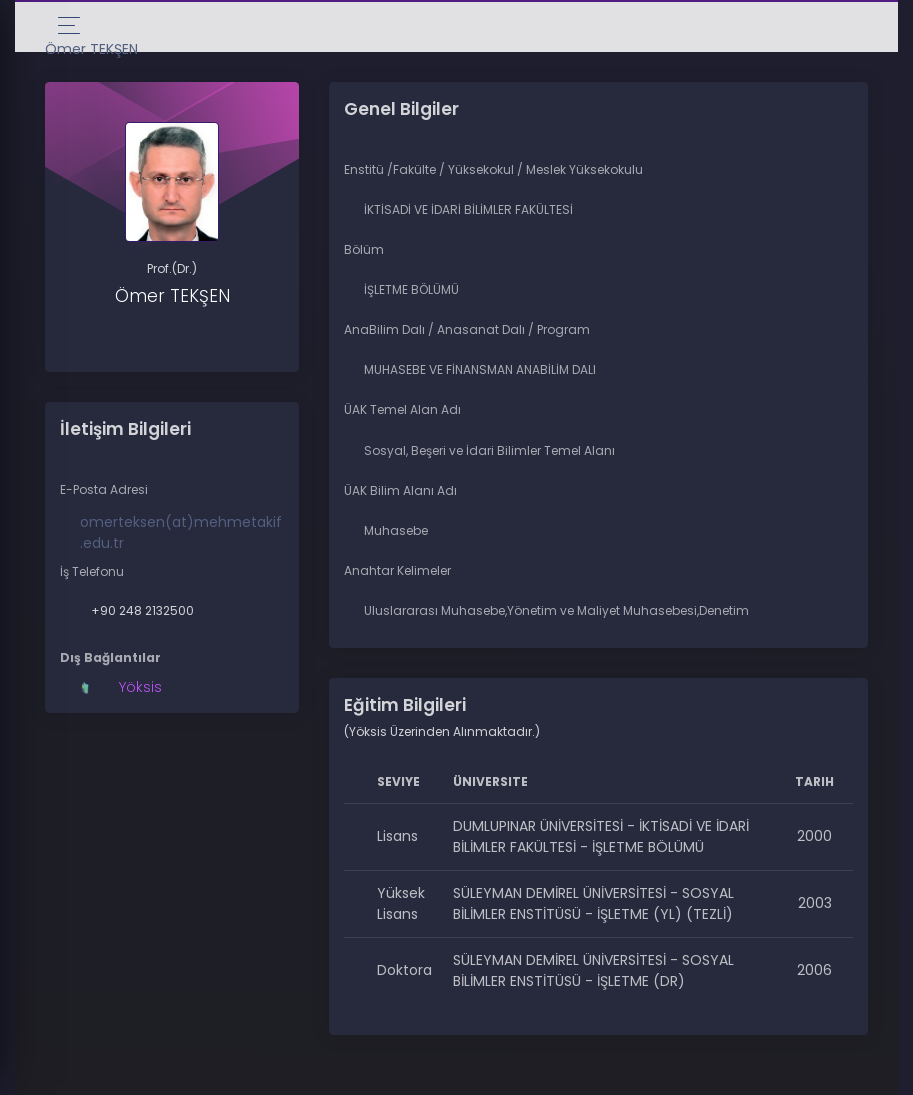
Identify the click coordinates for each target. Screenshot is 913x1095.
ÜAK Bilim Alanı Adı (400, 490)
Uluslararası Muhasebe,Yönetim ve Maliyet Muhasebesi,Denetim (556, 610)
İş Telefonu (92, 571)
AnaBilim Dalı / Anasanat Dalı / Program (467, 329)
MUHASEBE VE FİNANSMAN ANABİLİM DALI (480, 369)
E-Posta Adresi (104, 489)
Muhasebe (396, 530)
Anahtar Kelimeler (397, 570)
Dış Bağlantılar (110, 657)
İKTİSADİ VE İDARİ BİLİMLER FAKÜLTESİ (468, 209)
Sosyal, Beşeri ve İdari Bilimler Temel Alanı (489, 450)
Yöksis (140, 687)
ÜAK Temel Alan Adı (402, 409)
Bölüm (364, 249)
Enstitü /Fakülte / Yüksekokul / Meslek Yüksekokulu (493, 169)
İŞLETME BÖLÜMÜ (411, 289)
